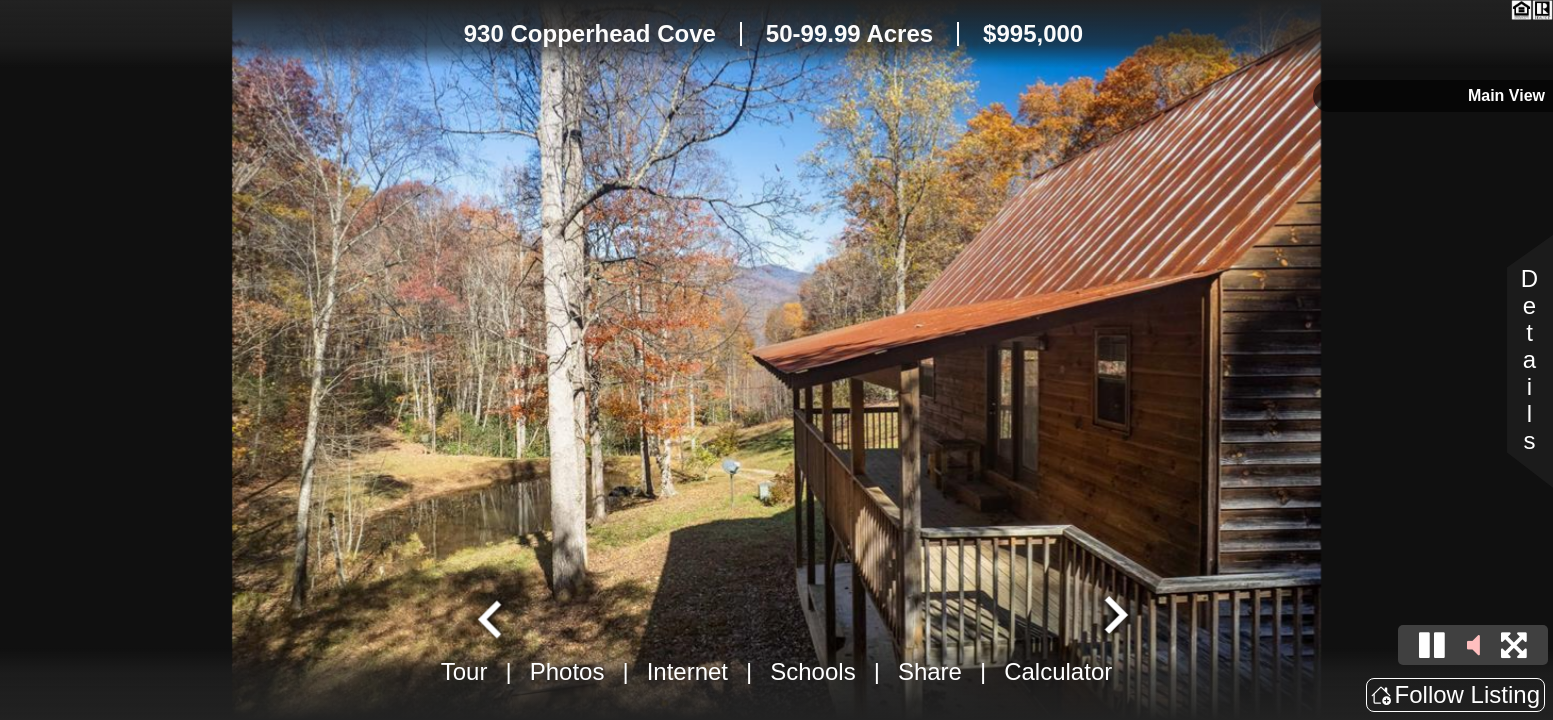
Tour (464, 671)
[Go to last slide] (492, 617)
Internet (687, 671)
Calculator (1058, 671)
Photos (567, 671)
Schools (812, 671)
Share (930, 671)
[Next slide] (1113, 617)
